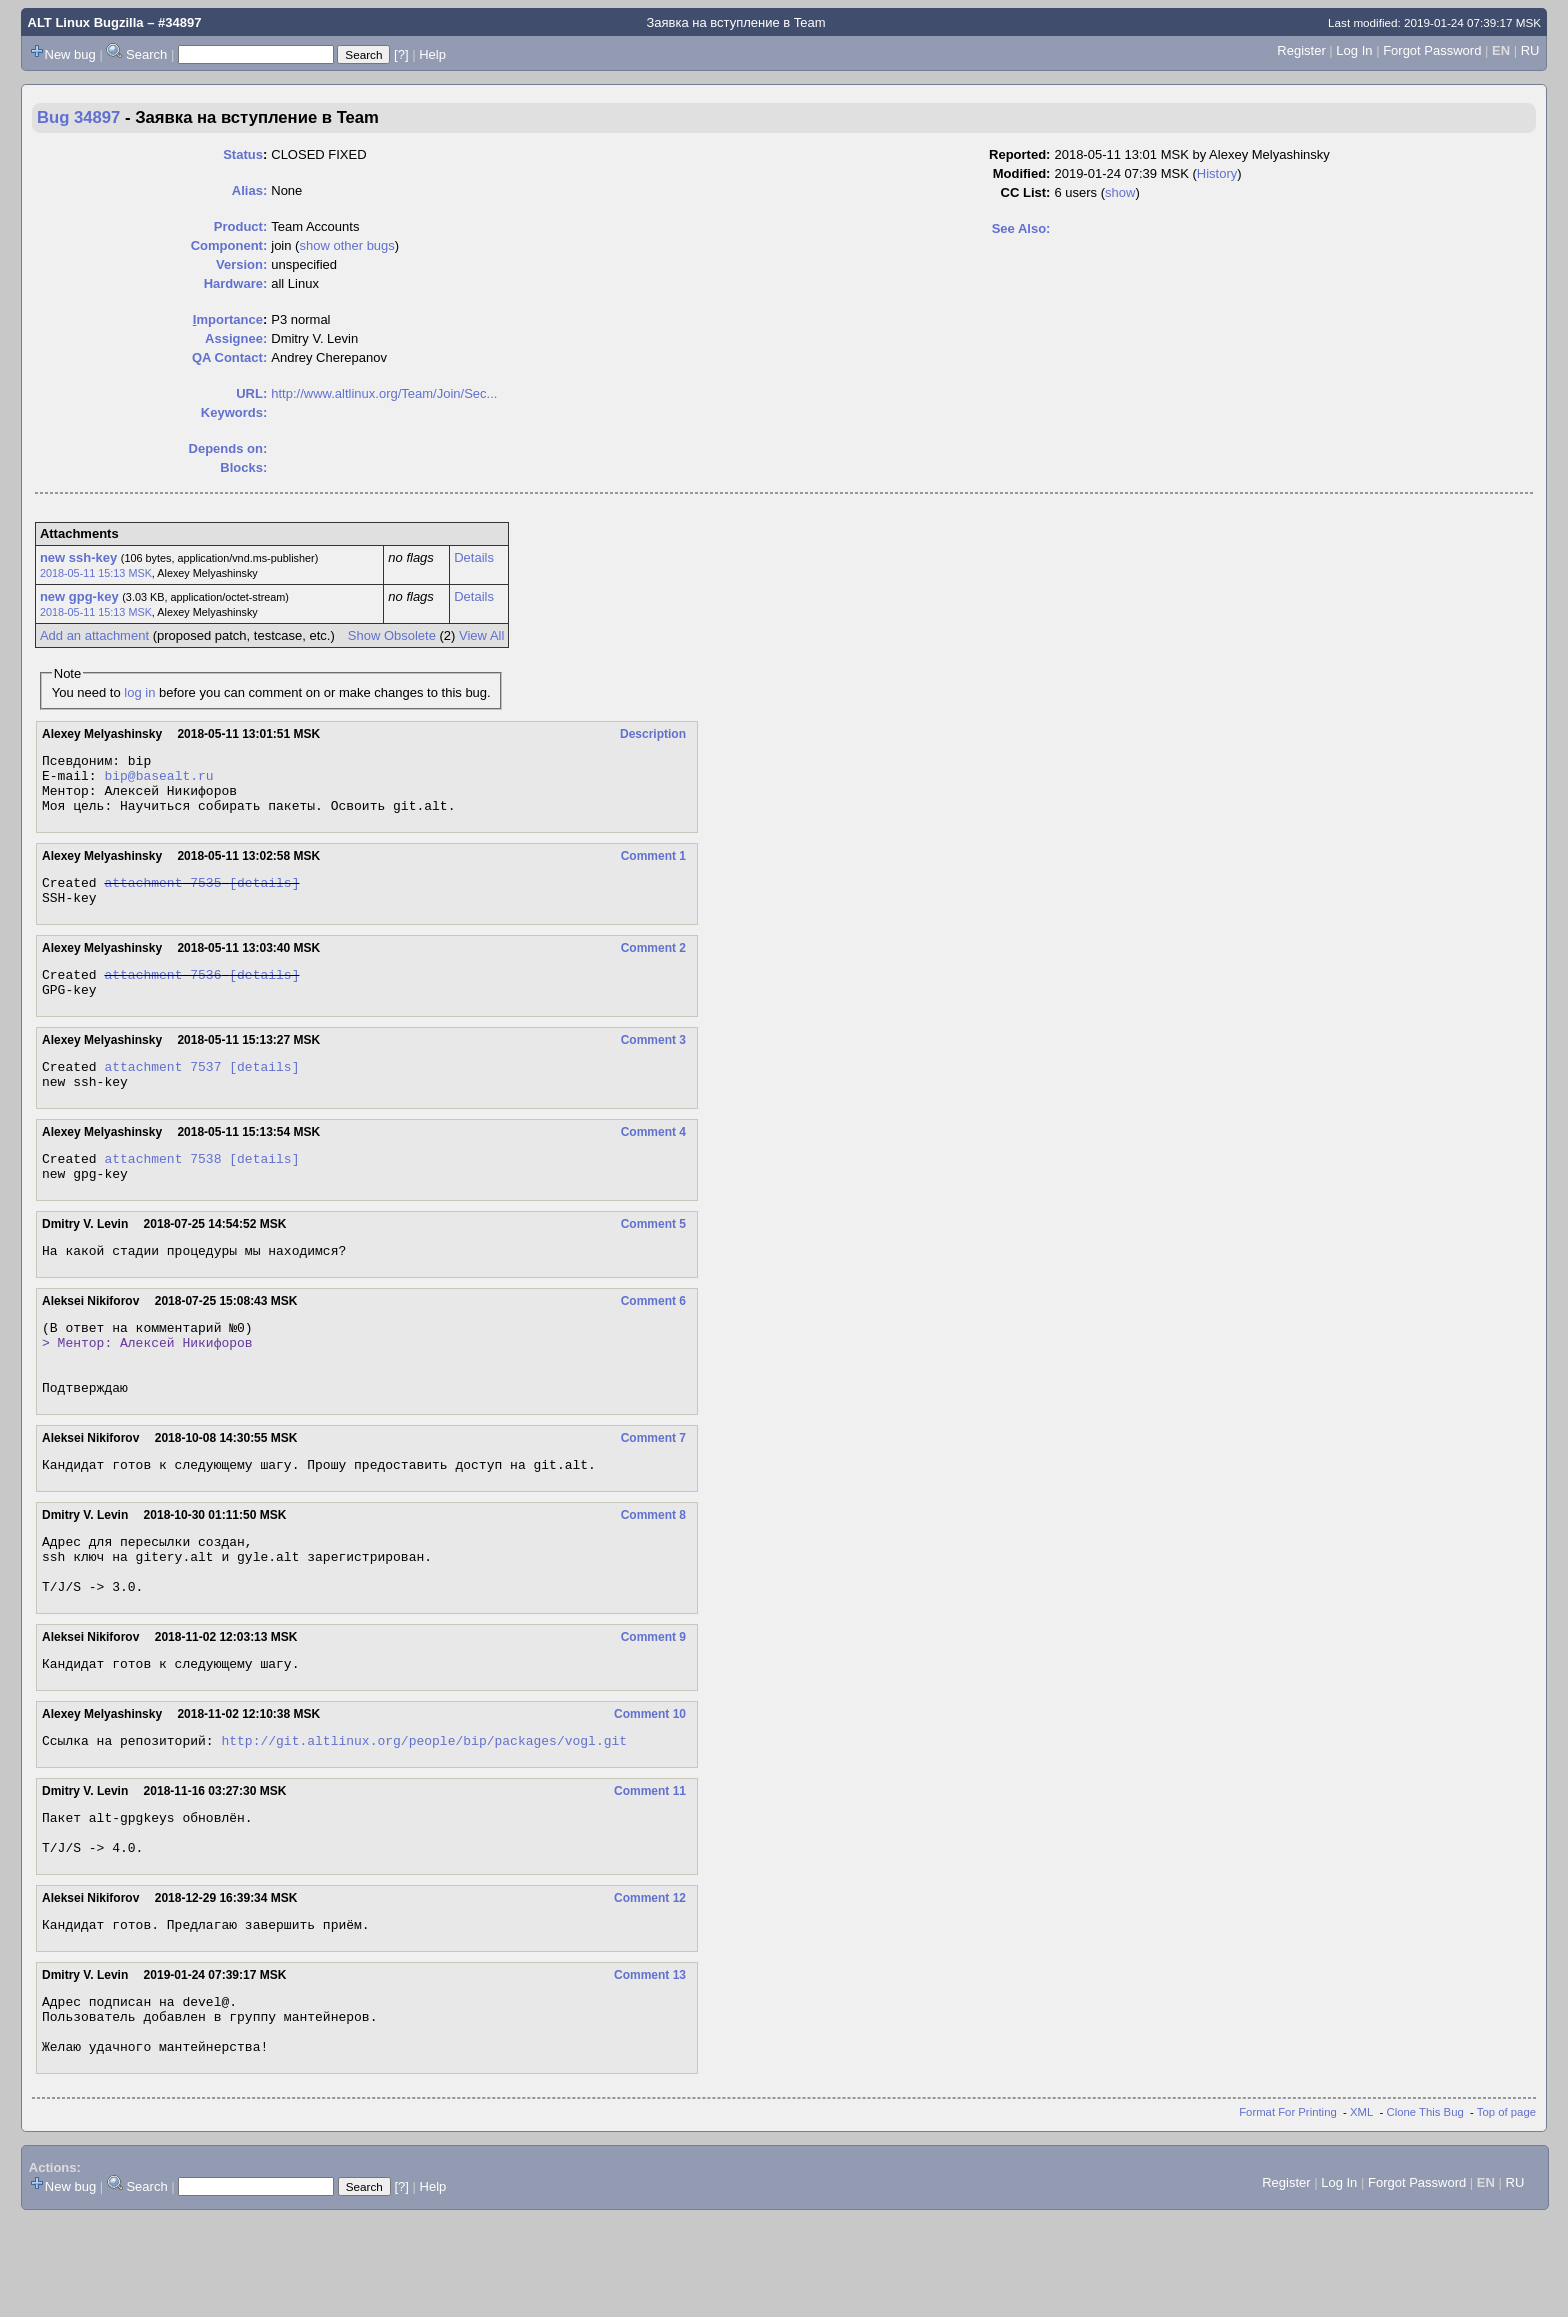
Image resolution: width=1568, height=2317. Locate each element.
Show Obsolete (392, 635)
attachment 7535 (162, 897)
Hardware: (236, 283)
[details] (264, 897)
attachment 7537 (162, 1093)
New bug (70, 54)
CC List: (1026, 192)
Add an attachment (94, 635)
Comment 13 (650, 2062)
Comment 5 (653, 1260)
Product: (240, 226)
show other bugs (346, 245)
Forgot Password (1432, 50)
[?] (401, 54)
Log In (1354, 50)
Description (653, 734)
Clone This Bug (1425, 2211)
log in (139, 692)
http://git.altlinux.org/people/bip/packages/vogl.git (424, 1815)
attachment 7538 (162, 1191)
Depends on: (228, 448)
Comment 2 (653, 966)
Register (1301, 50)
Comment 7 (653, 1492)
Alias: (249, 190)
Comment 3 (653, 1064)
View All (481, 635)
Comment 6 (653, 1340)
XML (1361, 2211)
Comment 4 (653, 1162)
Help (432, 54)
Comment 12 (650, 1982)
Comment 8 (653, 1572)
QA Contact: (229, 357)
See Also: (1021, 228)
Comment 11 (650, 1866)
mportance (228, 319)
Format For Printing (1288, 2211)
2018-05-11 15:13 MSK (96, 573)
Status (243, 154)
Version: (241, 264)
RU (1530, 50)
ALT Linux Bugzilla (86, 22)
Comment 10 (650, 1786)
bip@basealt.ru (158, 781)
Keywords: (234, 412)
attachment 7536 (162, 995)
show (1120, 192)
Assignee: (236, 338)
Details (474, 557)
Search (146, 54)
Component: (229, 245)
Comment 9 (653, 1706)
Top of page (1506, 2211)
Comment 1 (653, 868)
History (1217, 173)
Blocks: (243, 467)
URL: (251, 393)
